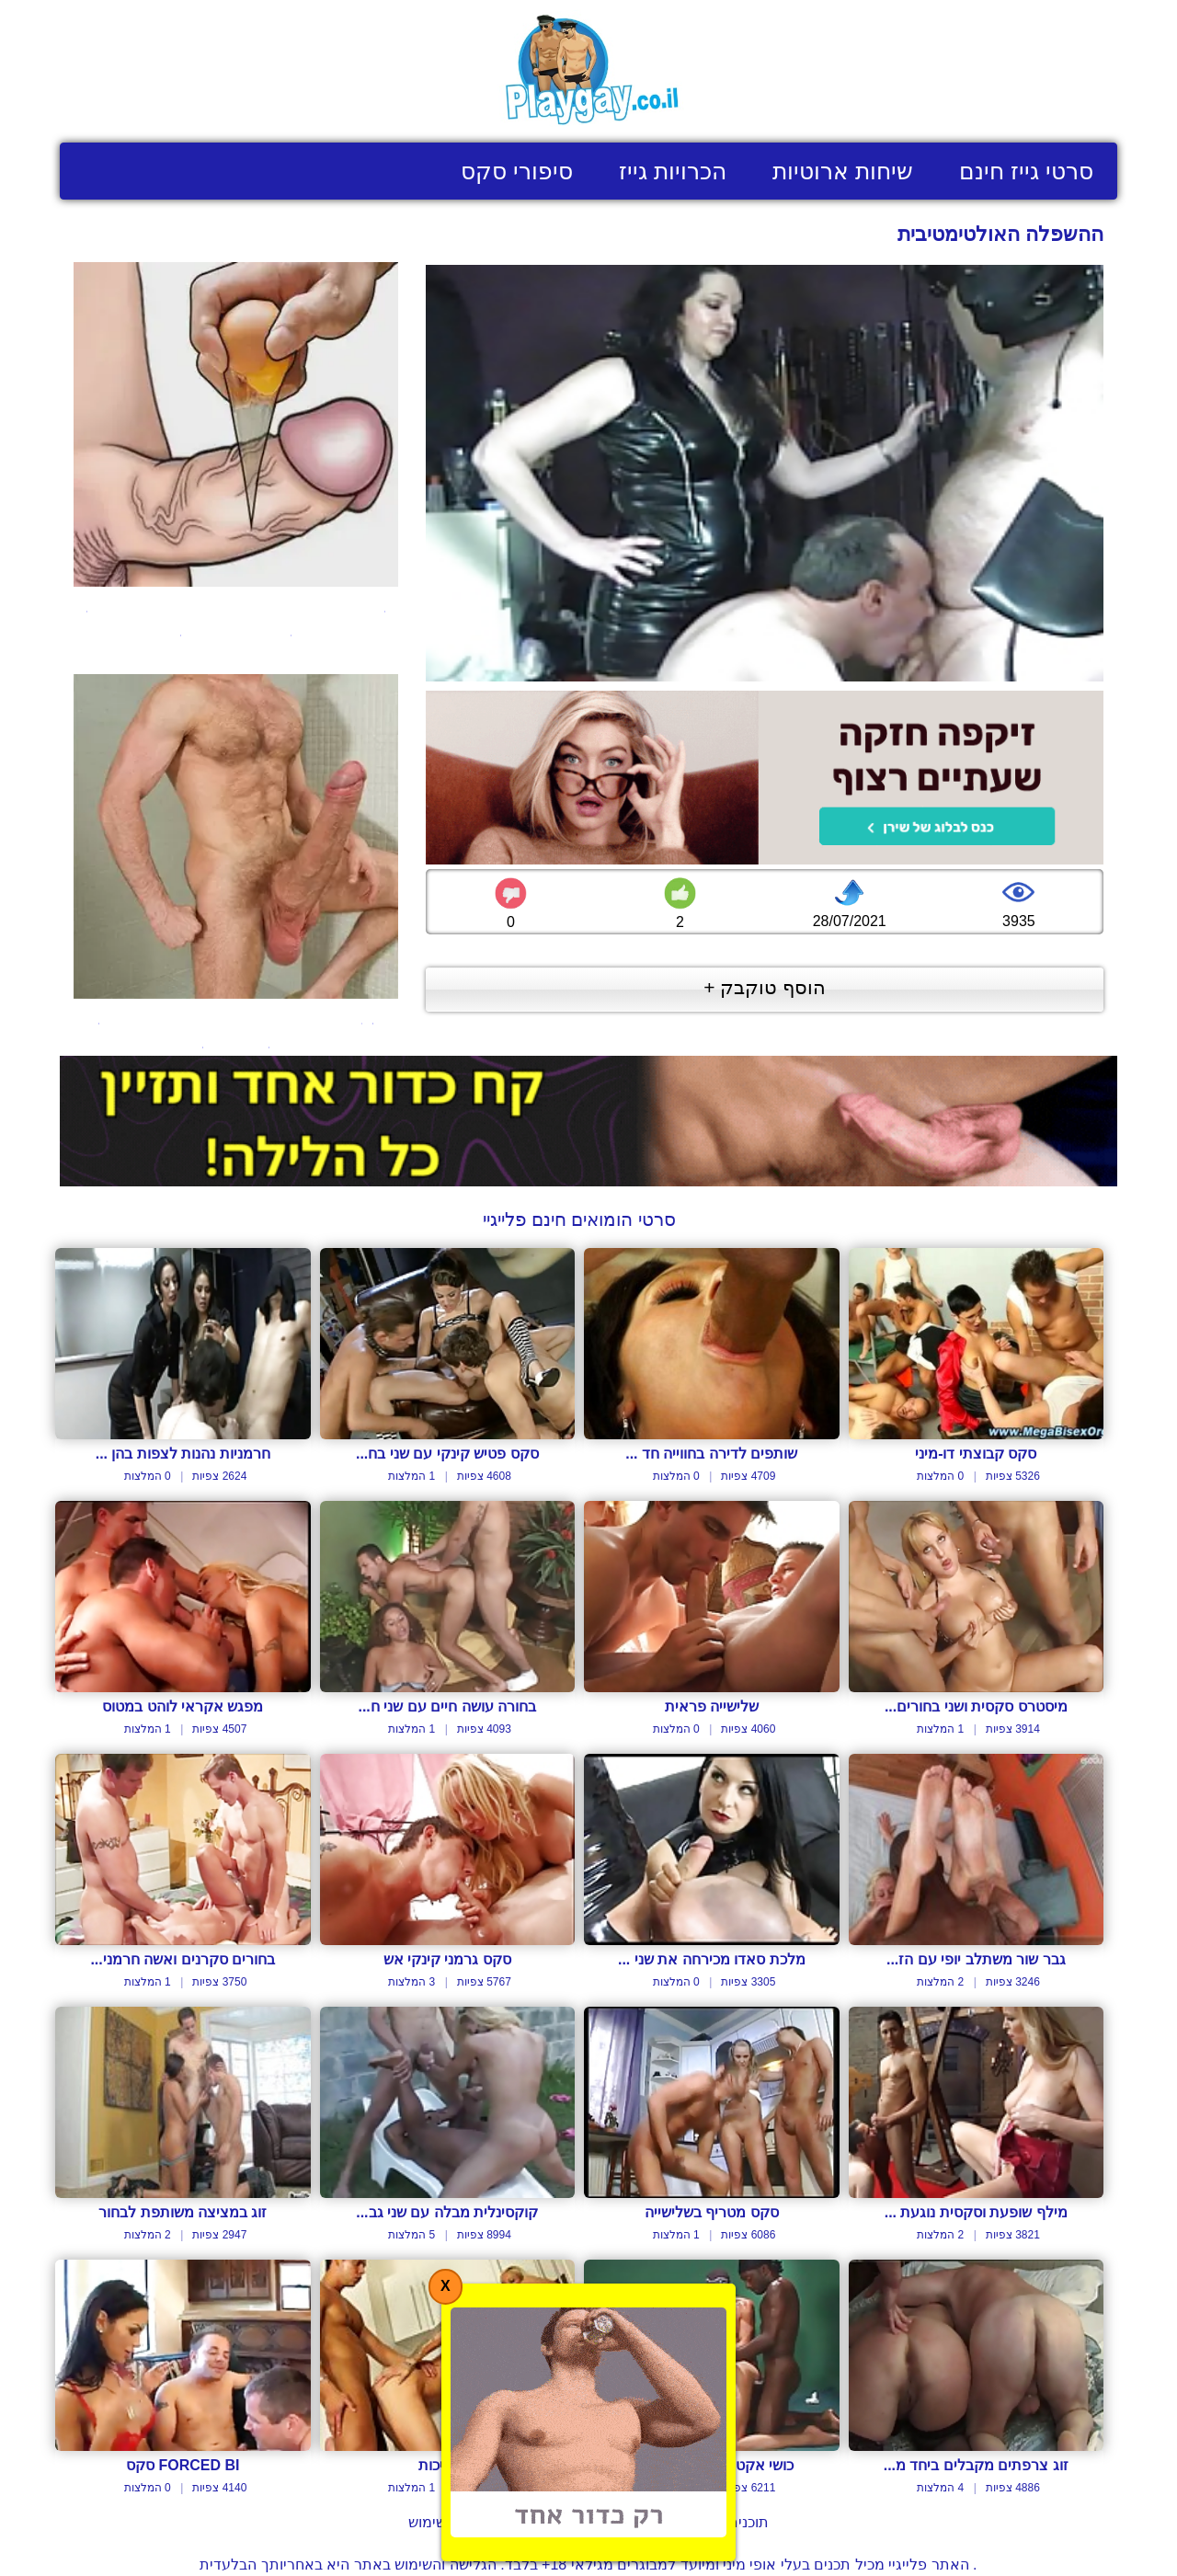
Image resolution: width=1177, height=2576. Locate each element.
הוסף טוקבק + (764, 987)
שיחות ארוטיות (842, 171)
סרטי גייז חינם (1026, 171)
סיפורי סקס (517, 171)
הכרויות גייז (672, 171)
